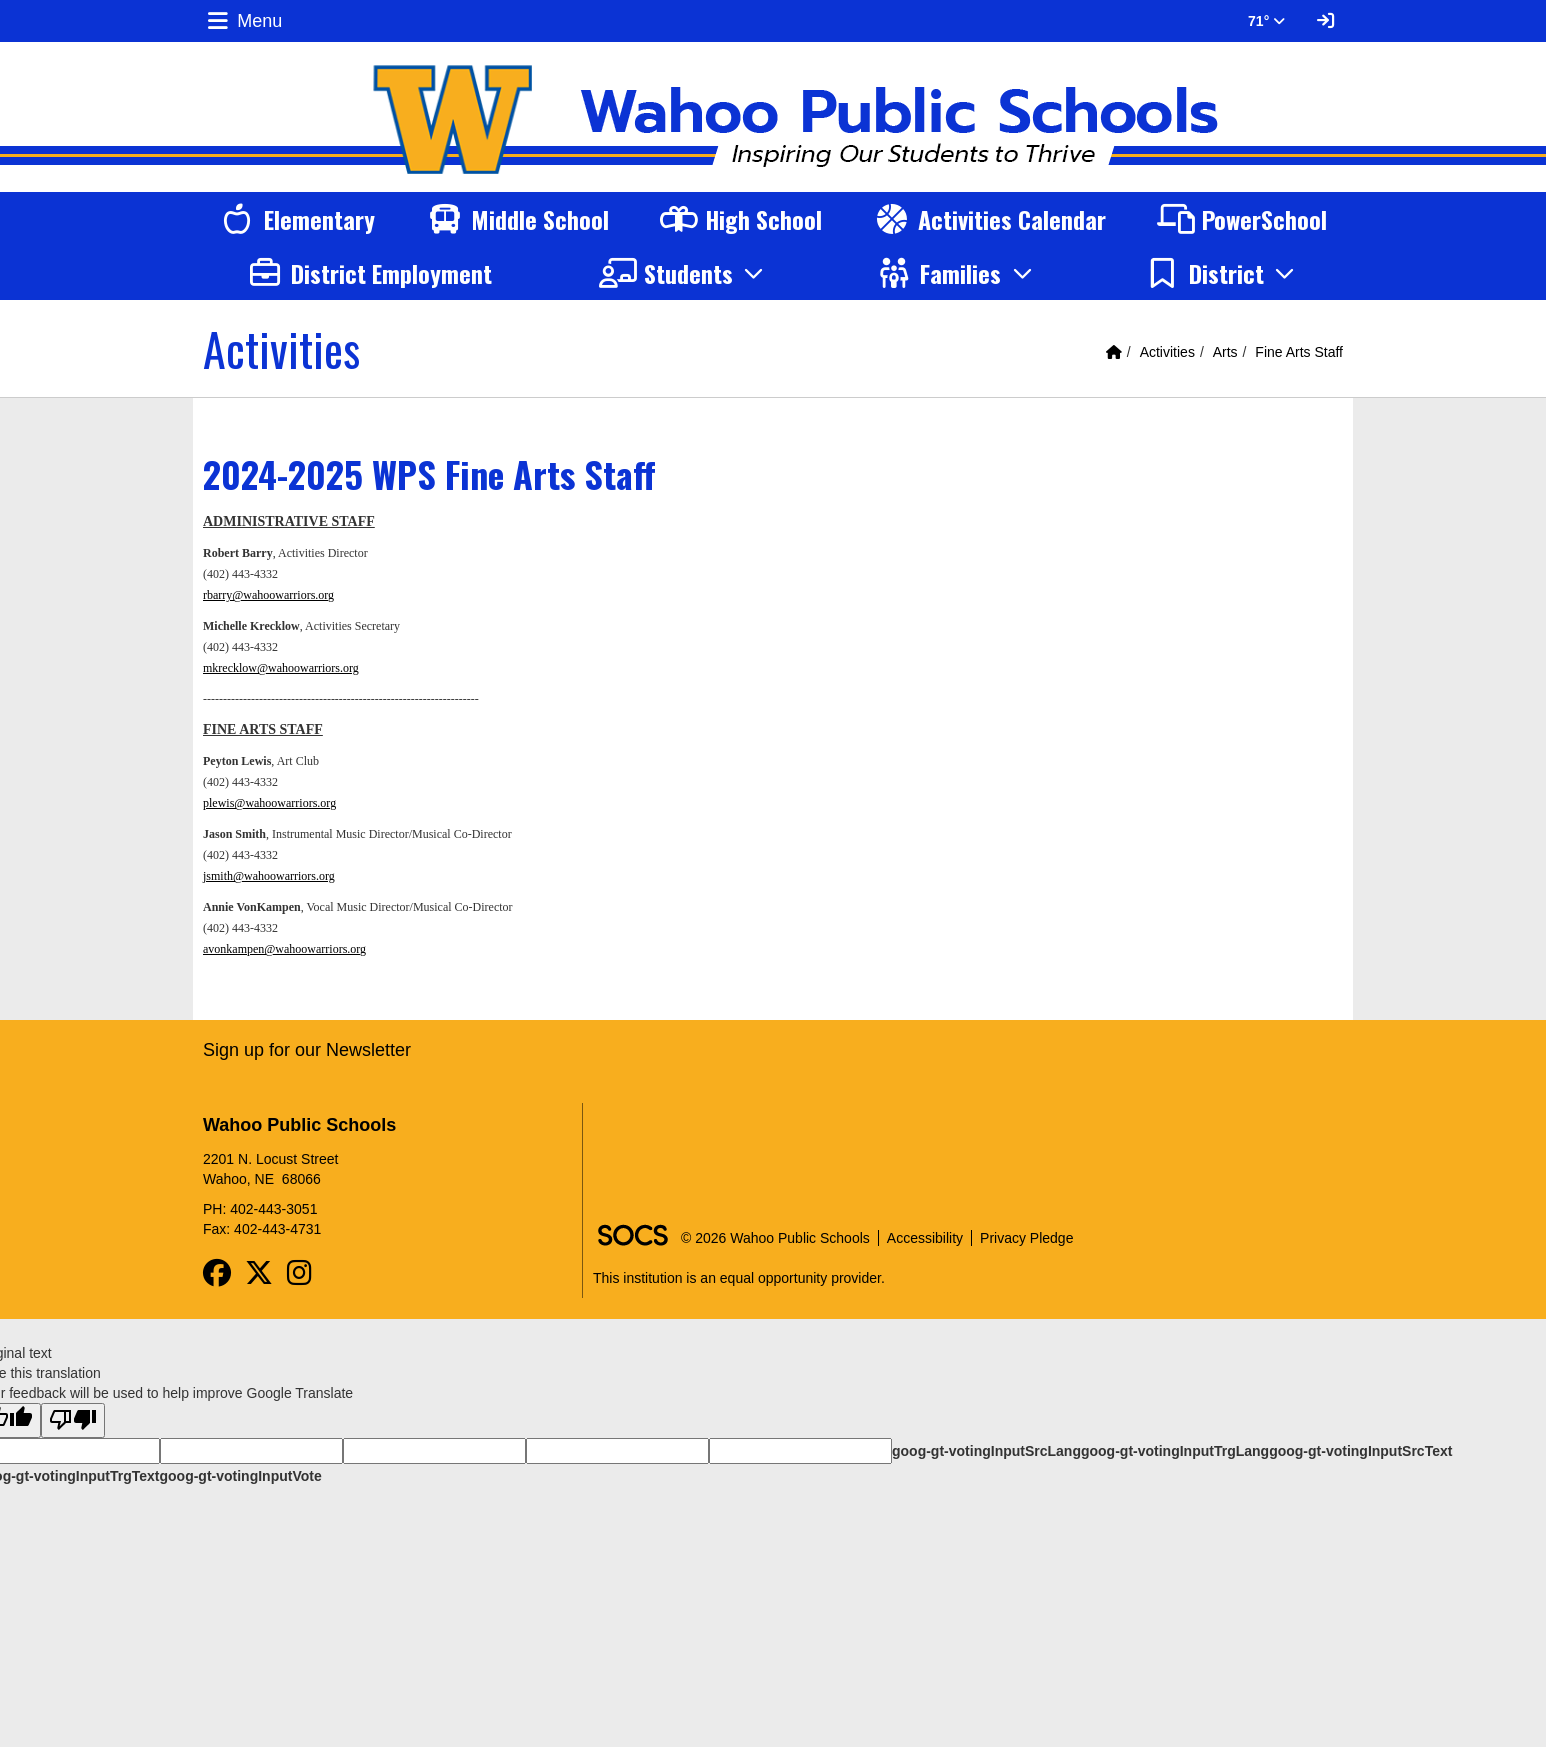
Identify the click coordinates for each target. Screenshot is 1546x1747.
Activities (1167, 352)
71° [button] (1266, 21)
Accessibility (925, 1238)
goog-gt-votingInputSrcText (1360, 1451)
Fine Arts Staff (1299, 352)
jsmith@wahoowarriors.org (269, 876)
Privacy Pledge (1026, 1238)
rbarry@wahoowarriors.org (268, 595)
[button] (684, 273)
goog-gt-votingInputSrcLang (986, 1451)
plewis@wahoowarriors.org (269, 803)
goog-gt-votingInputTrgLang (1175, 1451)
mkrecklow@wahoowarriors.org (281, 668)
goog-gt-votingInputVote (240, 1476)
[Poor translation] (73, 1420)
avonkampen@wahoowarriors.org (284, 949)
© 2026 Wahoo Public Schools (775, 1238)
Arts (1225, 352)
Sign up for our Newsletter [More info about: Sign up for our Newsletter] (307, 1050)
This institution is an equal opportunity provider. (739, 1278)
